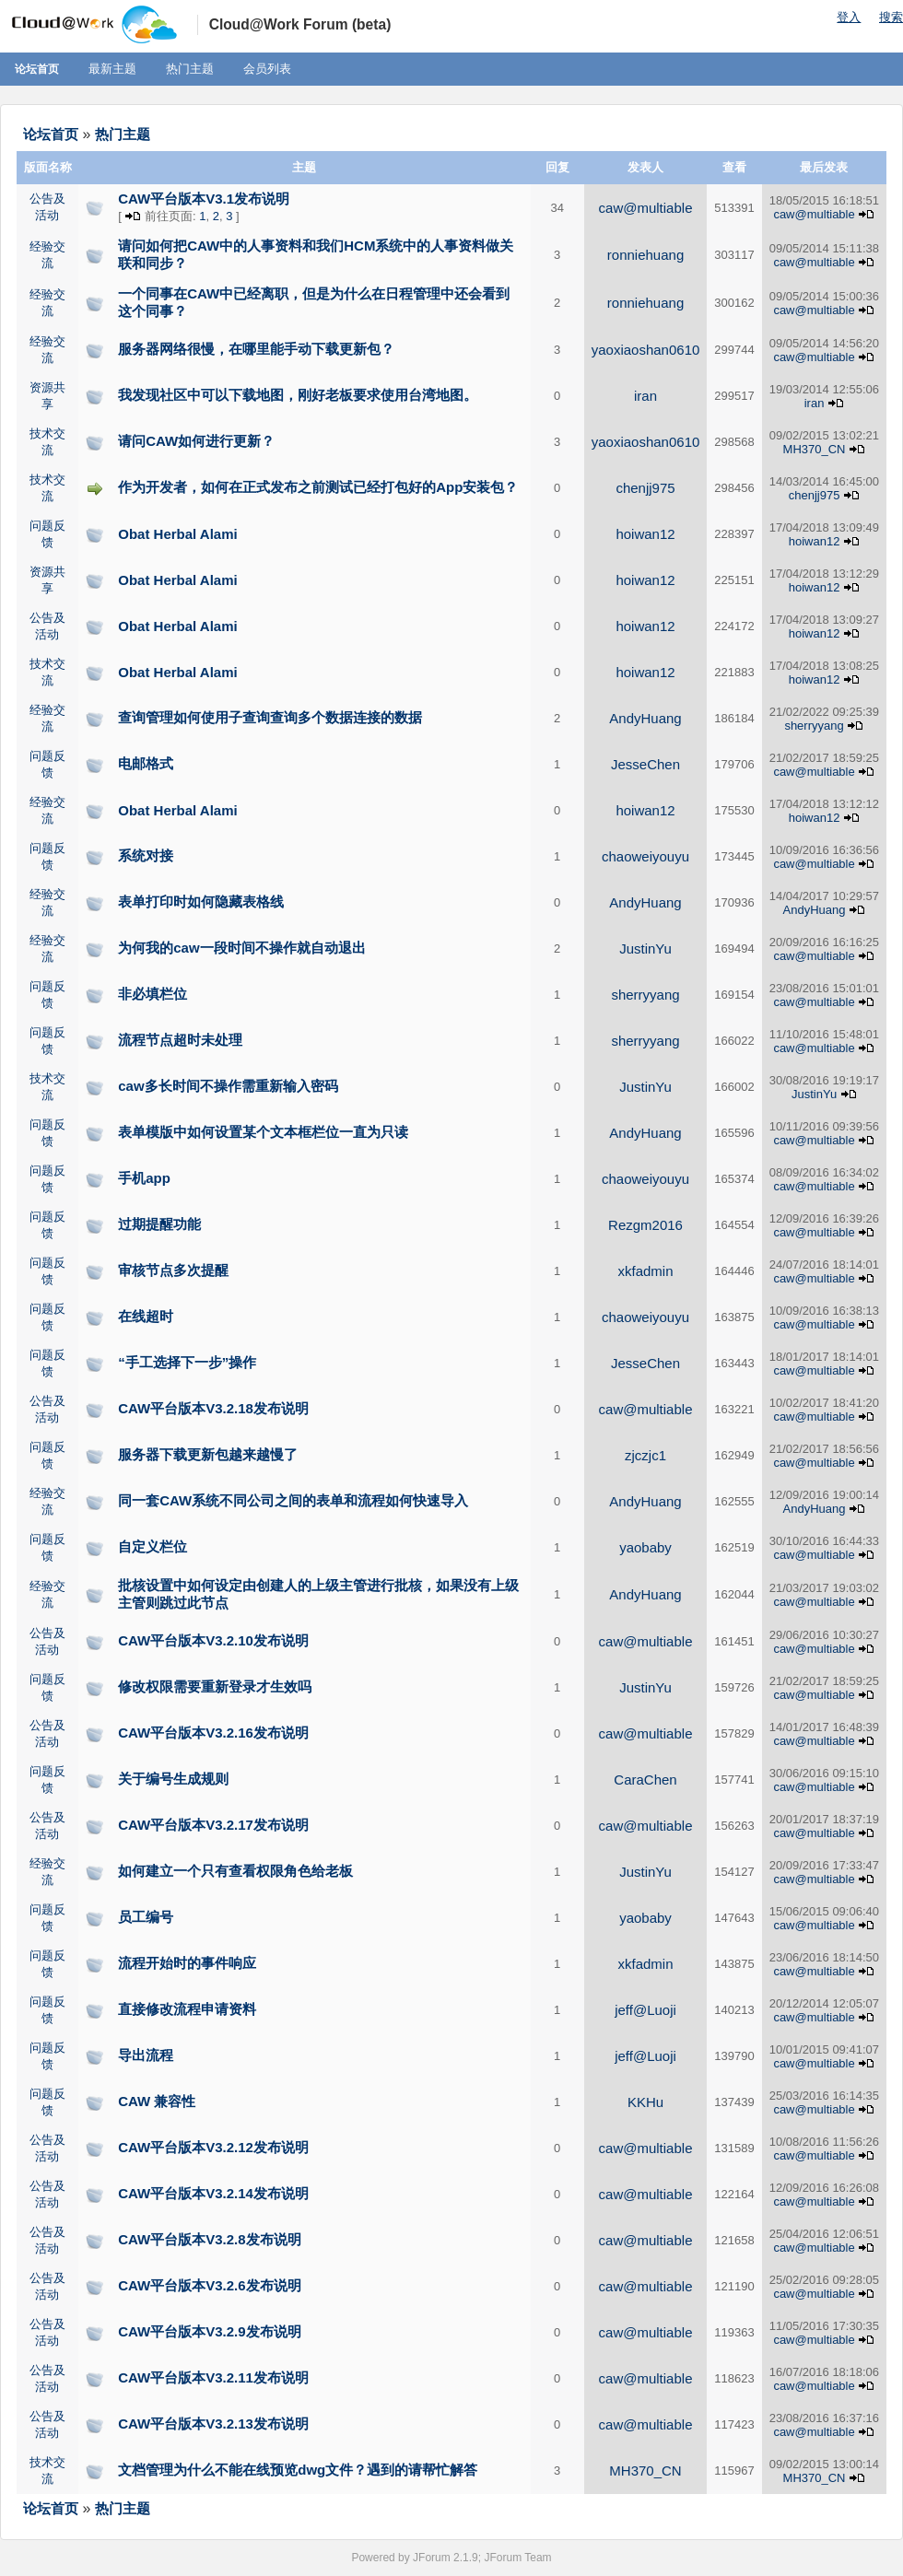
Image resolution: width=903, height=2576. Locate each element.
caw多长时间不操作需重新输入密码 (227, 1086)
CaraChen (645, 1779)
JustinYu (645, 948)
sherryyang (813, 725)
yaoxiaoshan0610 (646, 349)
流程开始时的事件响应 (187, 1963)
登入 (849, 17)
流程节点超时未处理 (180, 1040)
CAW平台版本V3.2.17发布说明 (213, 1824)
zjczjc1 (645, 1455)
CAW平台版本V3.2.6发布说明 (209, 2285)
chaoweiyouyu (645, 856)
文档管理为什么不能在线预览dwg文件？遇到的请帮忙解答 (297, 2469)
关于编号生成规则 (173, 1778)
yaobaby (645, 1547)
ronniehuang (645, 255)
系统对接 (145, 855)
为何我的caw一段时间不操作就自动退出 (241, 947)
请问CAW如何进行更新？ (196, 441)
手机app (144, 1178)
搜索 (891, 17)
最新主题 (112, 69)
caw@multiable (646, 208)
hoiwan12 (645, 534)
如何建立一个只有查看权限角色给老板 (235, 1871)
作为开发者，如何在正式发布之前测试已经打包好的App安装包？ (318, 487)
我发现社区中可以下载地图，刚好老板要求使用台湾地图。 (297, 395)
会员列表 (267, 69)
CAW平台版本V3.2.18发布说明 (213, 1408)
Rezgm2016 (645, 1225)
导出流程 (145, 2055)
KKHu (645, 2102)
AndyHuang (645, 718)
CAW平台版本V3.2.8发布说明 (209, 2239)
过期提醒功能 (159, 1224)
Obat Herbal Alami (177, 534)
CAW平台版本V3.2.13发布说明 (213, 2423)
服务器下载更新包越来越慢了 (208, 1454)
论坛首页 (37, 69)
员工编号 (145, 1917)
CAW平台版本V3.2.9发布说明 (209, 2331)
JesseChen (645, 764)
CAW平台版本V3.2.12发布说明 (213, 2147)
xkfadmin (646, 1271)
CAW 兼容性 (156, 2101)
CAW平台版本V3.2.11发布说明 (213, 2377)
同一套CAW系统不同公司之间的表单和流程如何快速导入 (293, 1500)
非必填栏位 (152, 993)
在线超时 (145, 1316)
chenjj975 (645, 488)
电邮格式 (145, 763)
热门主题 (190, 69)
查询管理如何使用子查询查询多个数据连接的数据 (270, 717)
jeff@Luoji (645, 2010)
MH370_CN (814, 449)
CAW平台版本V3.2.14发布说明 (213, 2193)
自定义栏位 (152, 1546)
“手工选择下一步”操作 (187, 1362)
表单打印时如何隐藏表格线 (201, 901)
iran (645, 396)
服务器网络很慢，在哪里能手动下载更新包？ (256, 349)
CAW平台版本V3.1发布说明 (203, 198)
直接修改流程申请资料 (187, 2009)
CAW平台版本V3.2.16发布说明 (213, 1732)
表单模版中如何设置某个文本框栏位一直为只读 (263, 1132)
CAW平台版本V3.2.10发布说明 (213, 1640)
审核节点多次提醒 (173, 1270)
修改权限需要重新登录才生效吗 (214, 1686)
